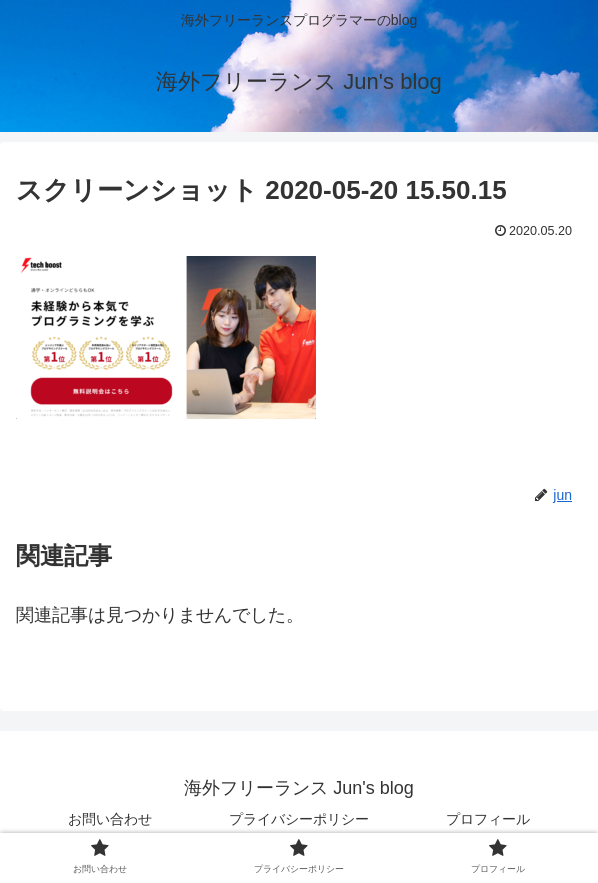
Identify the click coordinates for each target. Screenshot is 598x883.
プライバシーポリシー (299, 819)
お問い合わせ (110, 819)
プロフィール (488, 819)
